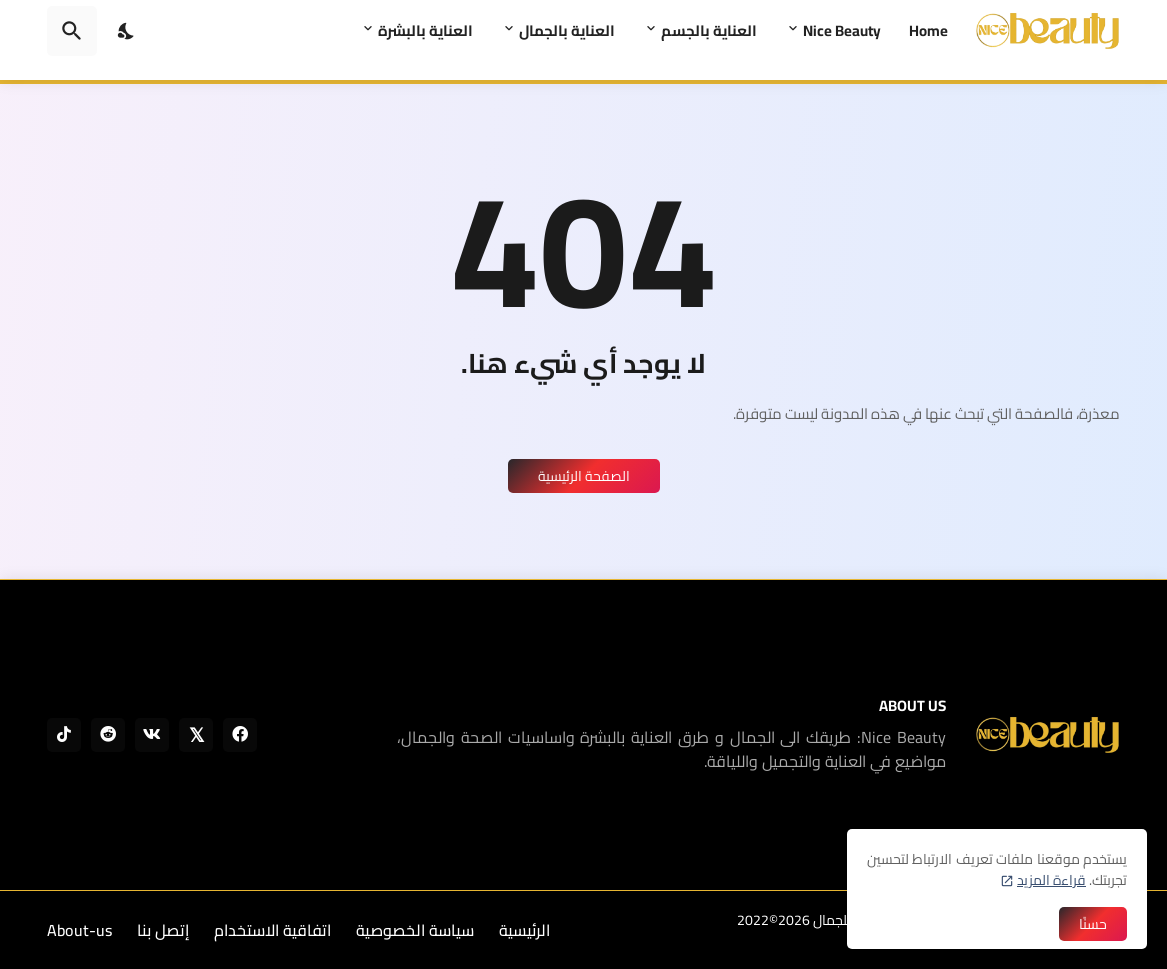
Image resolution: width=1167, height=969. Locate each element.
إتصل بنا (163, 930)
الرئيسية (524, 930)
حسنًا (1093, 924)
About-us (79, 930)
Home (928, 30)
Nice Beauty (842, 30)
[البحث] (72, 31)
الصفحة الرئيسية (584, 476)
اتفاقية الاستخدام (272, 930)
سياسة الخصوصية (415, 930)
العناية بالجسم (709, 30)
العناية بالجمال (567, 30)
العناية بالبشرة (425, 30)
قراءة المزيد (1051, 880)
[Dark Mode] (127, 31)
